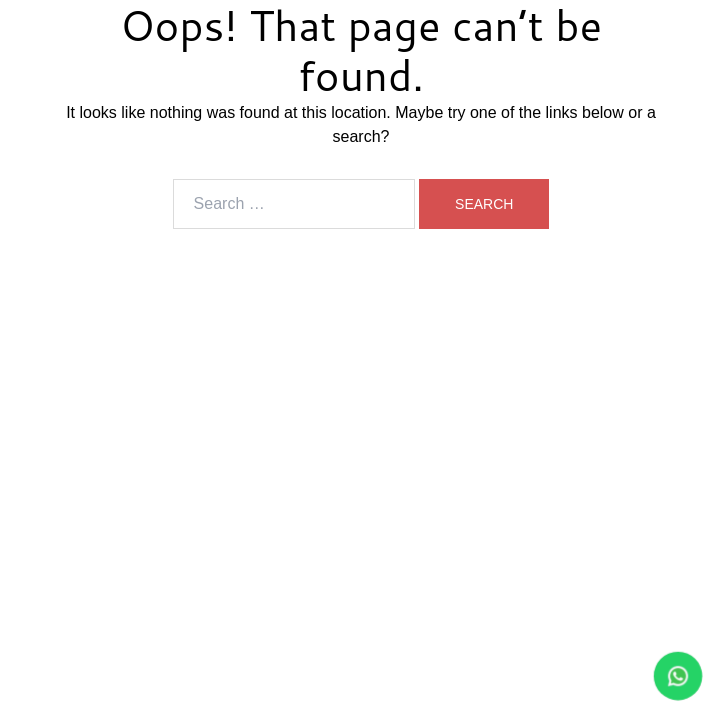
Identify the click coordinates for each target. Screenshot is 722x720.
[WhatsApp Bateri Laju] (592, 676)
